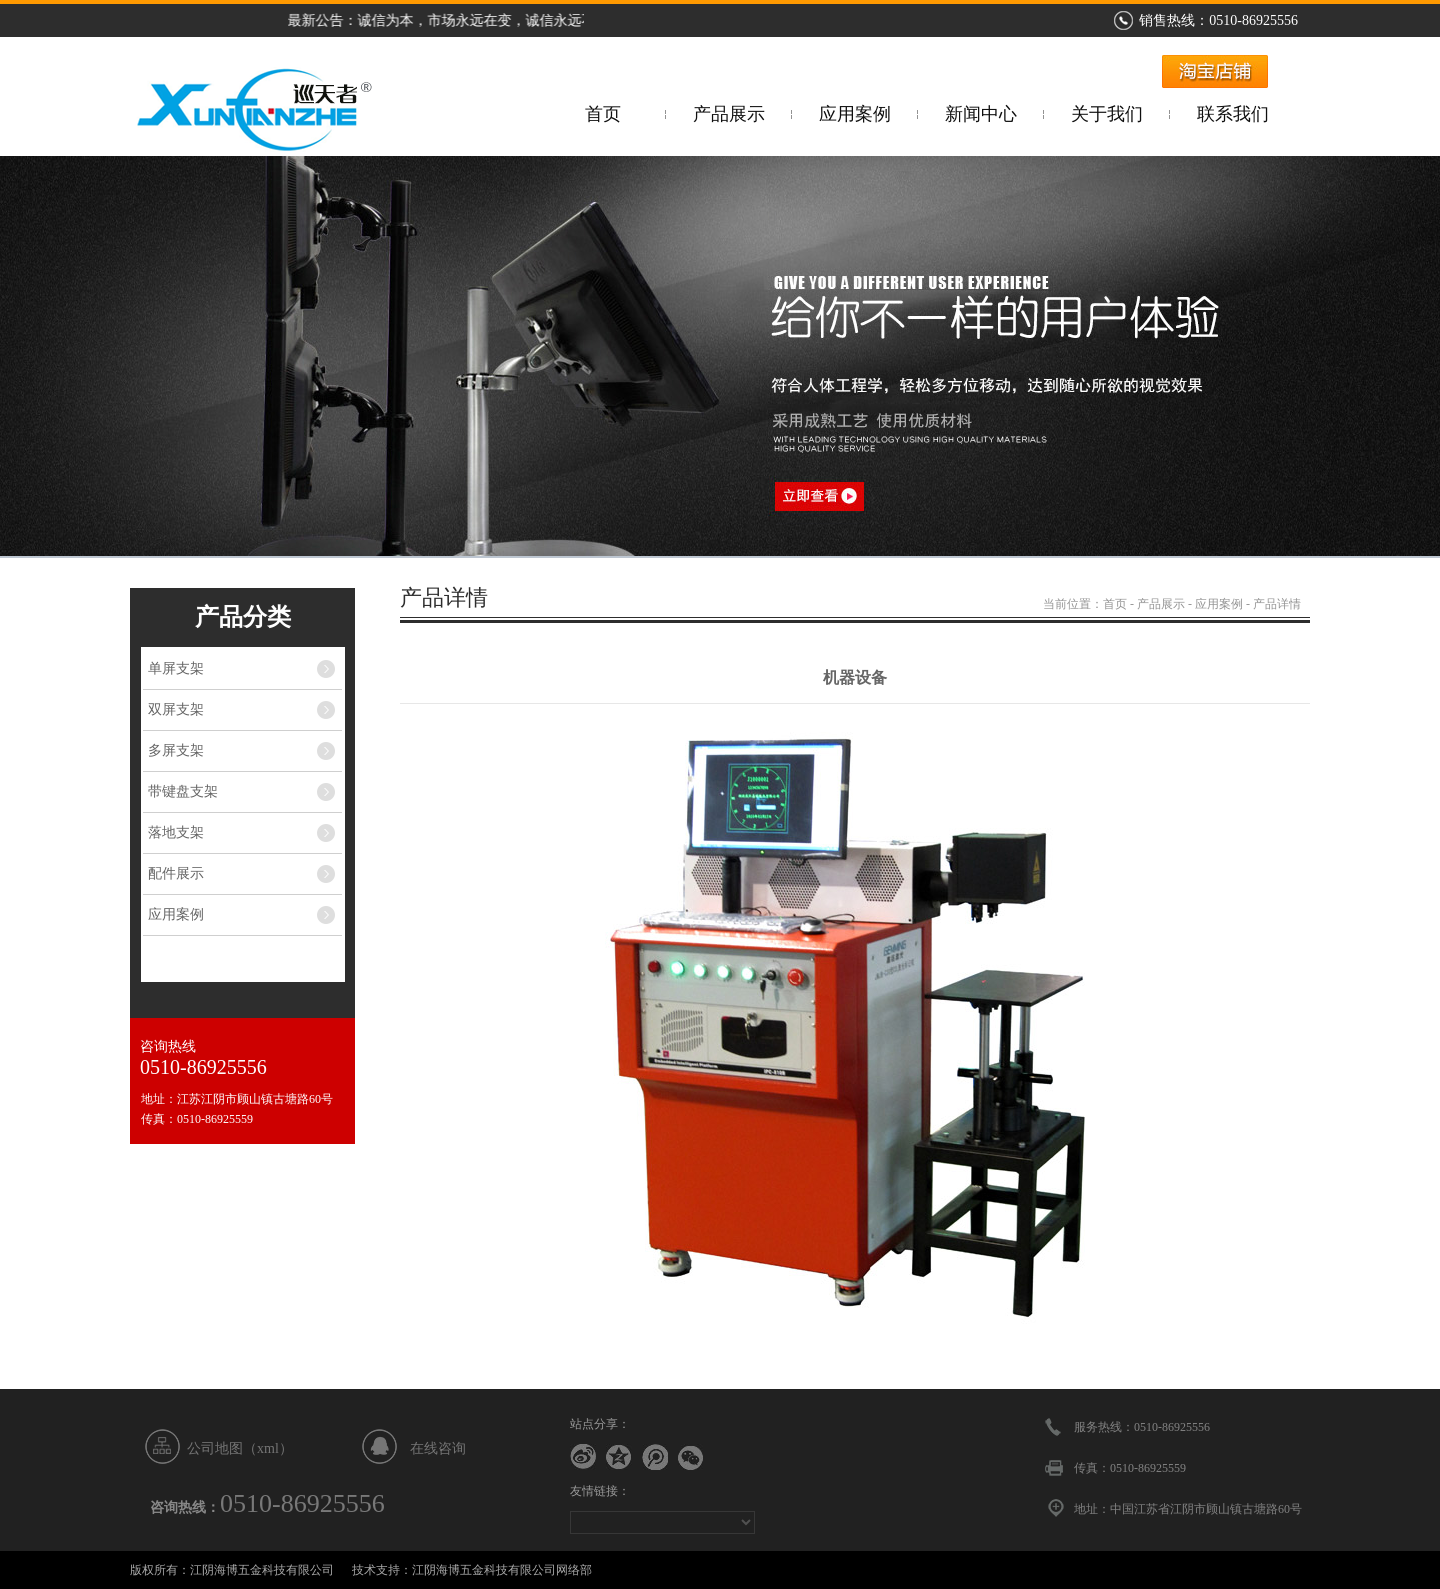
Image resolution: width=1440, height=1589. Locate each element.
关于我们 (1107, 114)
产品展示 (729, 114)
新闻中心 (981, 114)
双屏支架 (176, 709)
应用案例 (855, 114)
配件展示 (176, 873)
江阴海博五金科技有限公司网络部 (502, 1570)
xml (268, 1448)
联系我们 (1233, 114)
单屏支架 (176, 668)
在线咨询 (438, 1448)
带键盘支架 (183, 791)
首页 (603, 114)
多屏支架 (176, 750)
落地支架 (176, 832)
